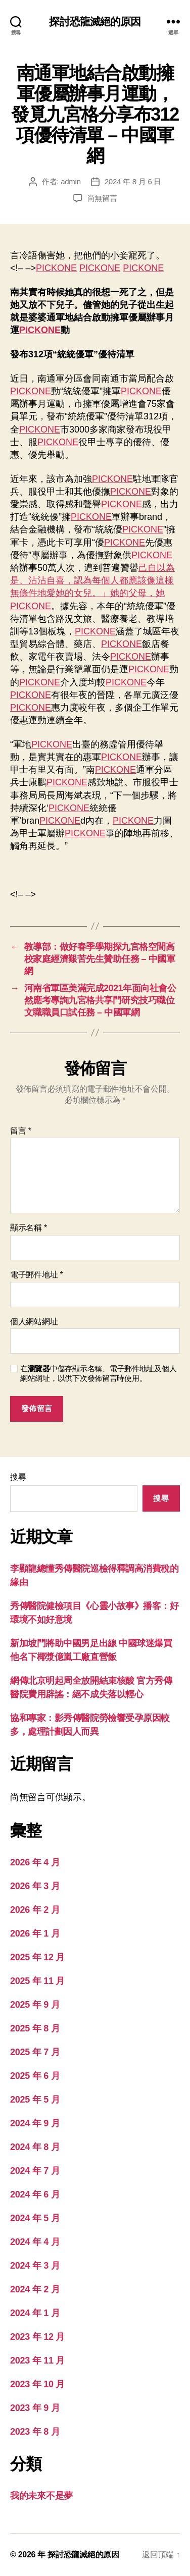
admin (71, 181)
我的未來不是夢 (41, 2496)
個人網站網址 (34, 1321)
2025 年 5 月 (35, 2100)
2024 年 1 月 (35, 2313)
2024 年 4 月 (35, 2242)
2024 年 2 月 (35, 2289)
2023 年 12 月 (37, 2337)
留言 (20, 1130)
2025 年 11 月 (37, 1981)
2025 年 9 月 (35, 2005)
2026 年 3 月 (35, 1886)
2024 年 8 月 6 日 (133, 181)
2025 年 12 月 (37, 1957)
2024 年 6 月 (35, 2194)
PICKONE (56, 268)
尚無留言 (102, 198)
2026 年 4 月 (35, 1862)
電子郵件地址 (36, 1274)
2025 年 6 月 (35, 2076)
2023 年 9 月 (35, 2408)
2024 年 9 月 (35, 2123)
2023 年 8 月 (35, 2432)
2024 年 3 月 (35, 2266)
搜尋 (18, 1477)
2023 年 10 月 (37, 2384)
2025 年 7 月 (35, 2052)
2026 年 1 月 (35, 1933)
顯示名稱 (28, 1227)
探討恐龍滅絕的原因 (94, 21)
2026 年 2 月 (35, 1910)
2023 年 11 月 (37, 2360)
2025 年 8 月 (35, 2028)
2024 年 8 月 (35, 2147)
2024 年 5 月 (35, 2218)
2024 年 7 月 (35, 2171)
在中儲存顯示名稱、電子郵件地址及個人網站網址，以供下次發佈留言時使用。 (98, 1373)
